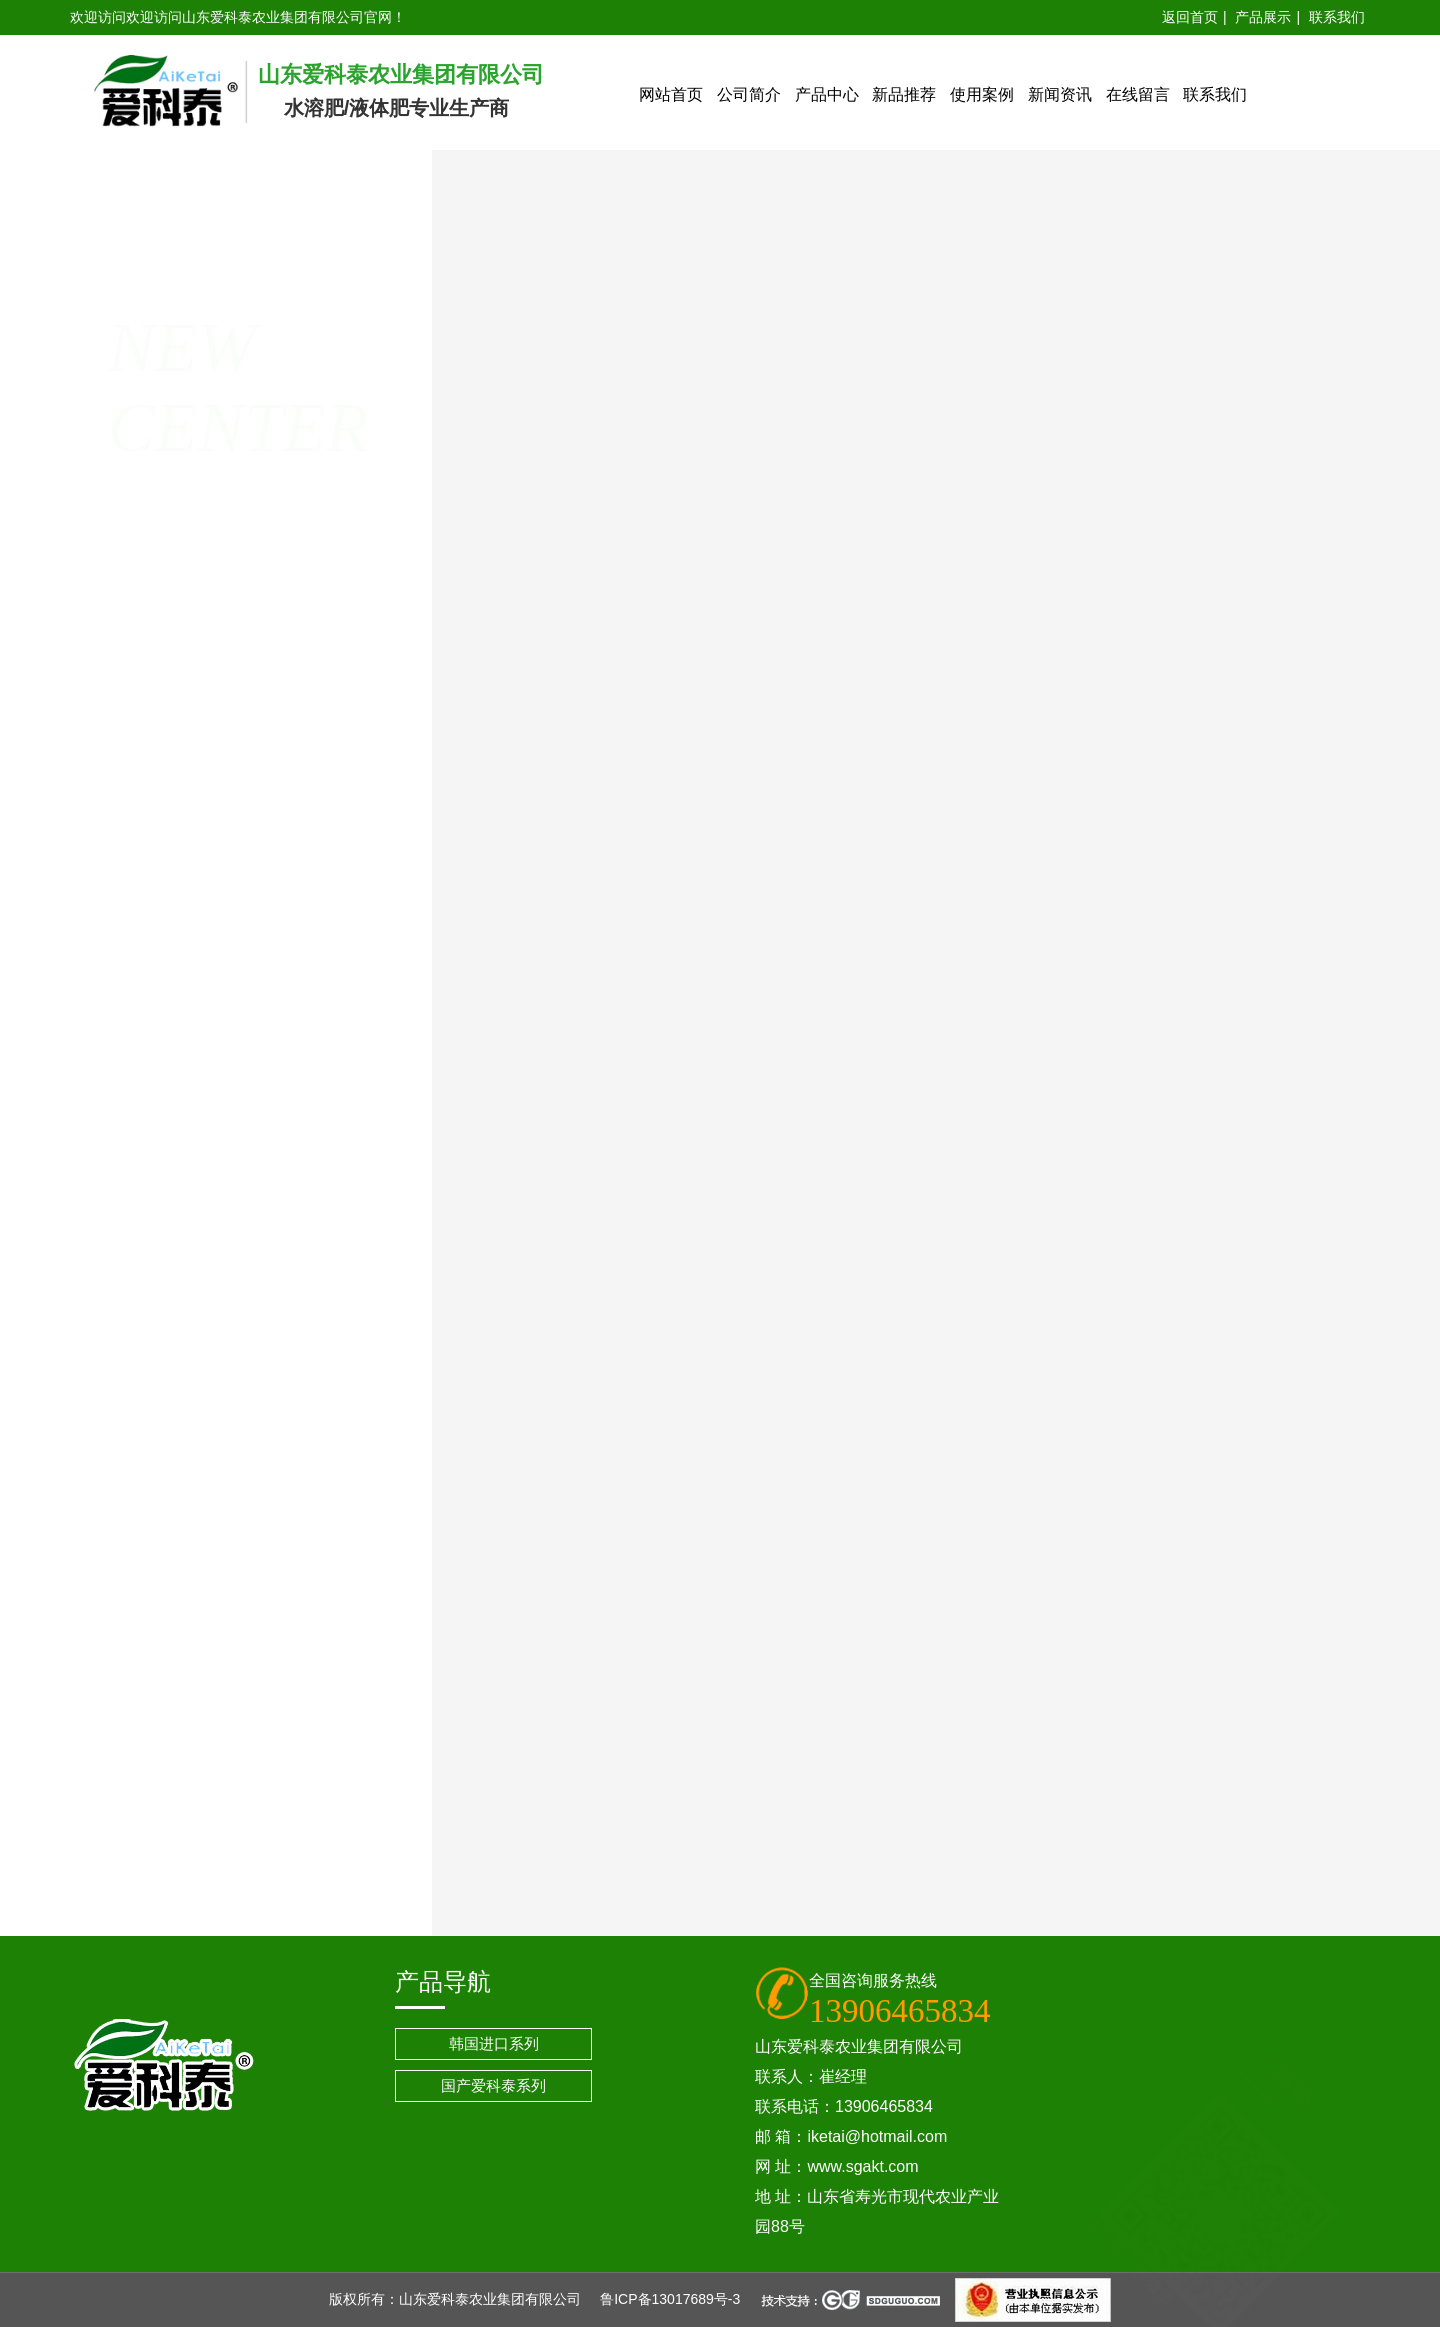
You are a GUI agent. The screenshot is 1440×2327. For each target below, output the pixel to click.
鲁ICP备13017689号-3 (670, 2299)
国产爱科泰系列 (493, 2085)
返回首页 (1190, 17)
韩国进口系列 (494, 2043)
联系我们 (1337, 17)
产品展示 (1263, 17)
